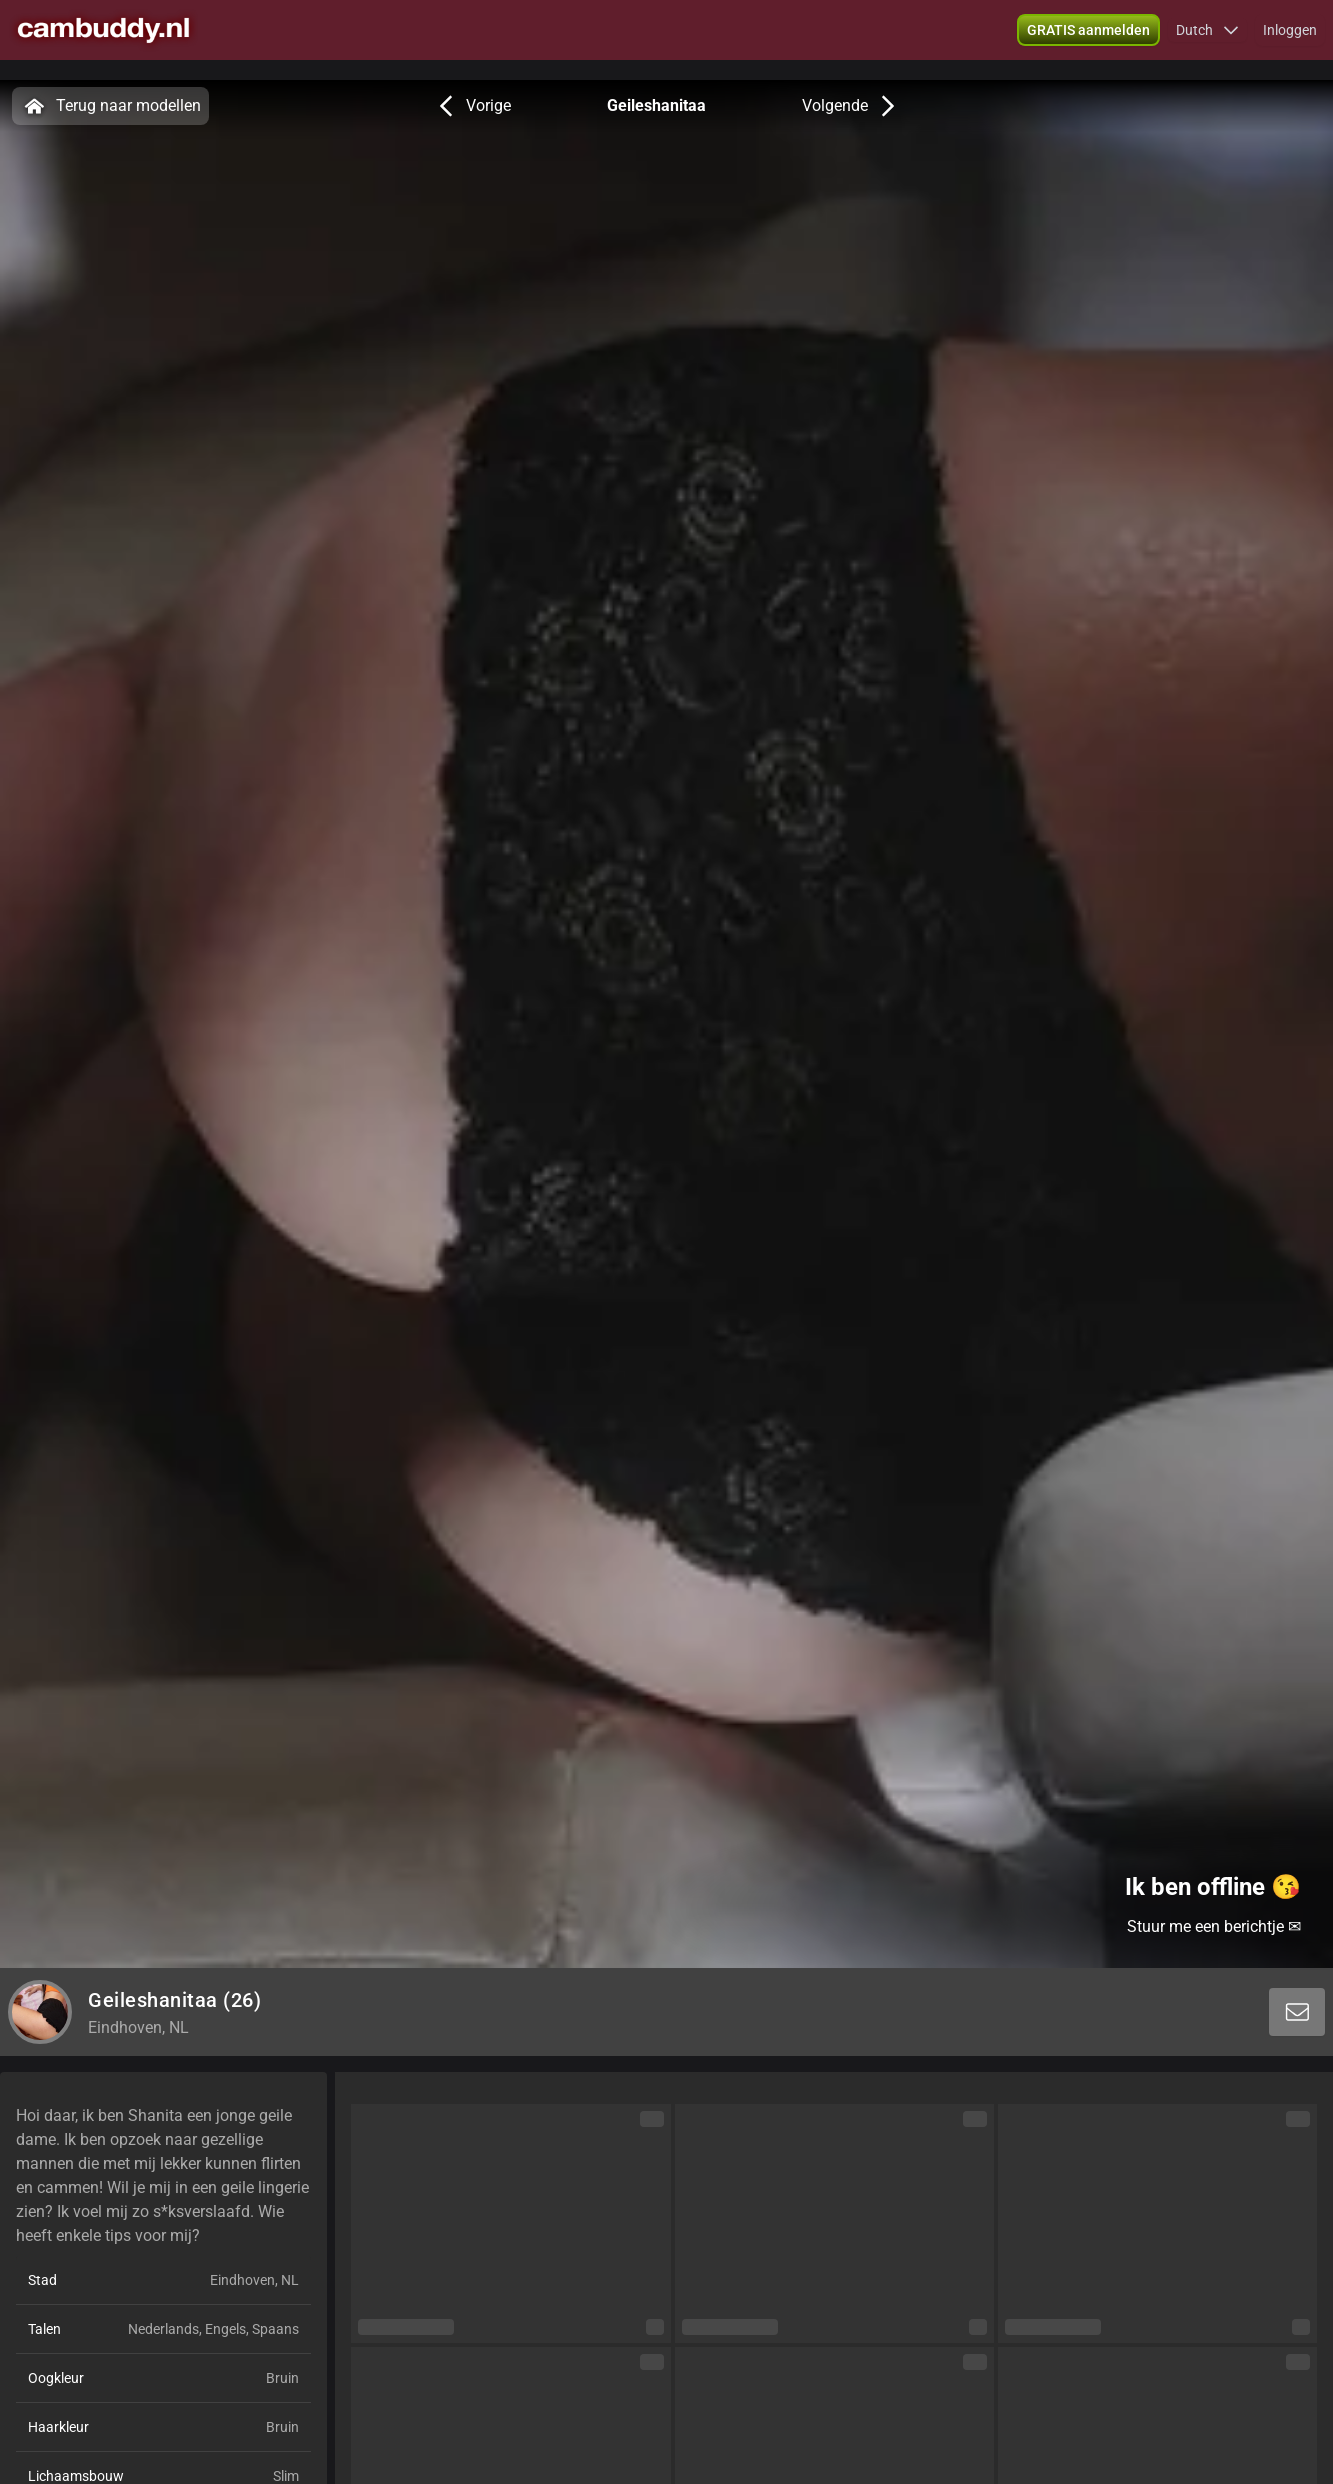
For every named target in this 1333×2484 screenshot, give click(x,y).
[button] (1207, 40)
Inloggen (1290, 40)
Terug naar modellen (110, 106)
